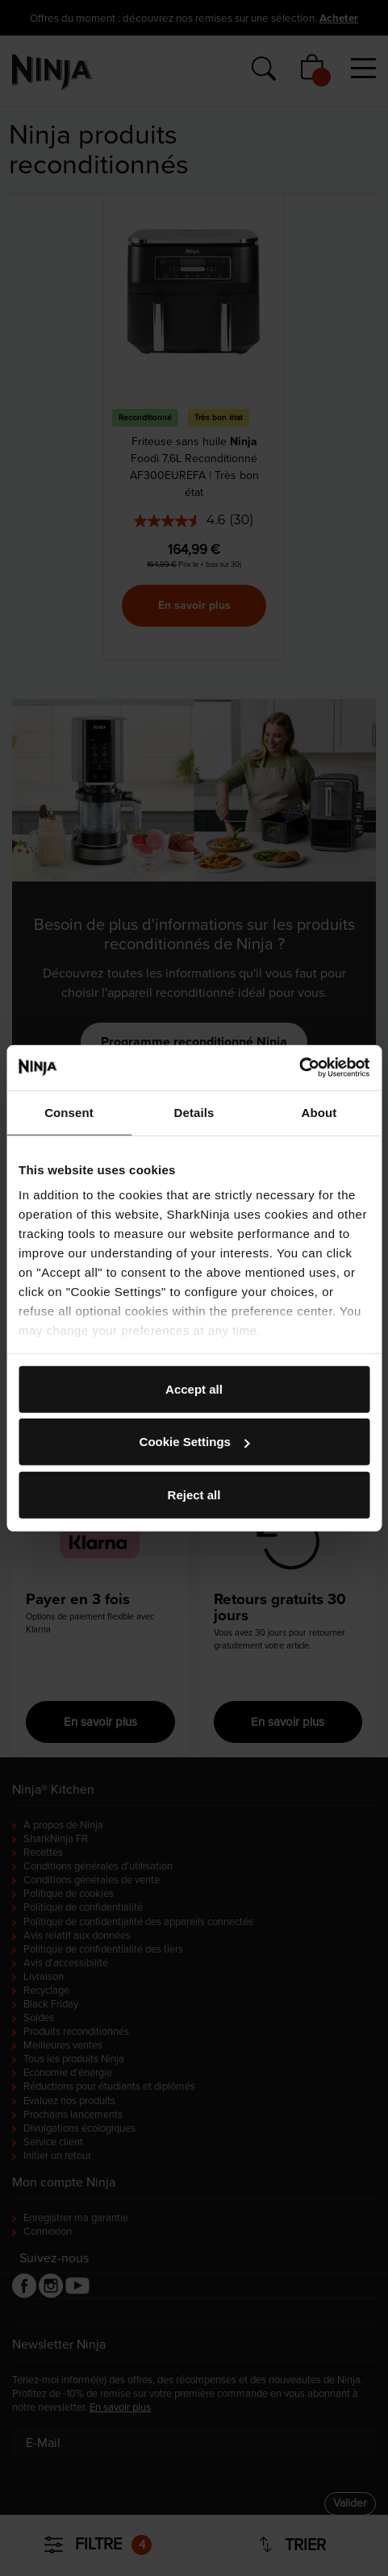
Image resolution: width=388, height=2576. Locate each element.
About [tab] (319, 1112)
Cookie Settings (195, 1441)
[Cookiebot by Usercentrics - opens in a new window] (298, 1067)
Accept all (194, 1388)
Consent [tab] (69, 1112)
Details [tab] (194, 1112)
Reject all (194, 1494)
